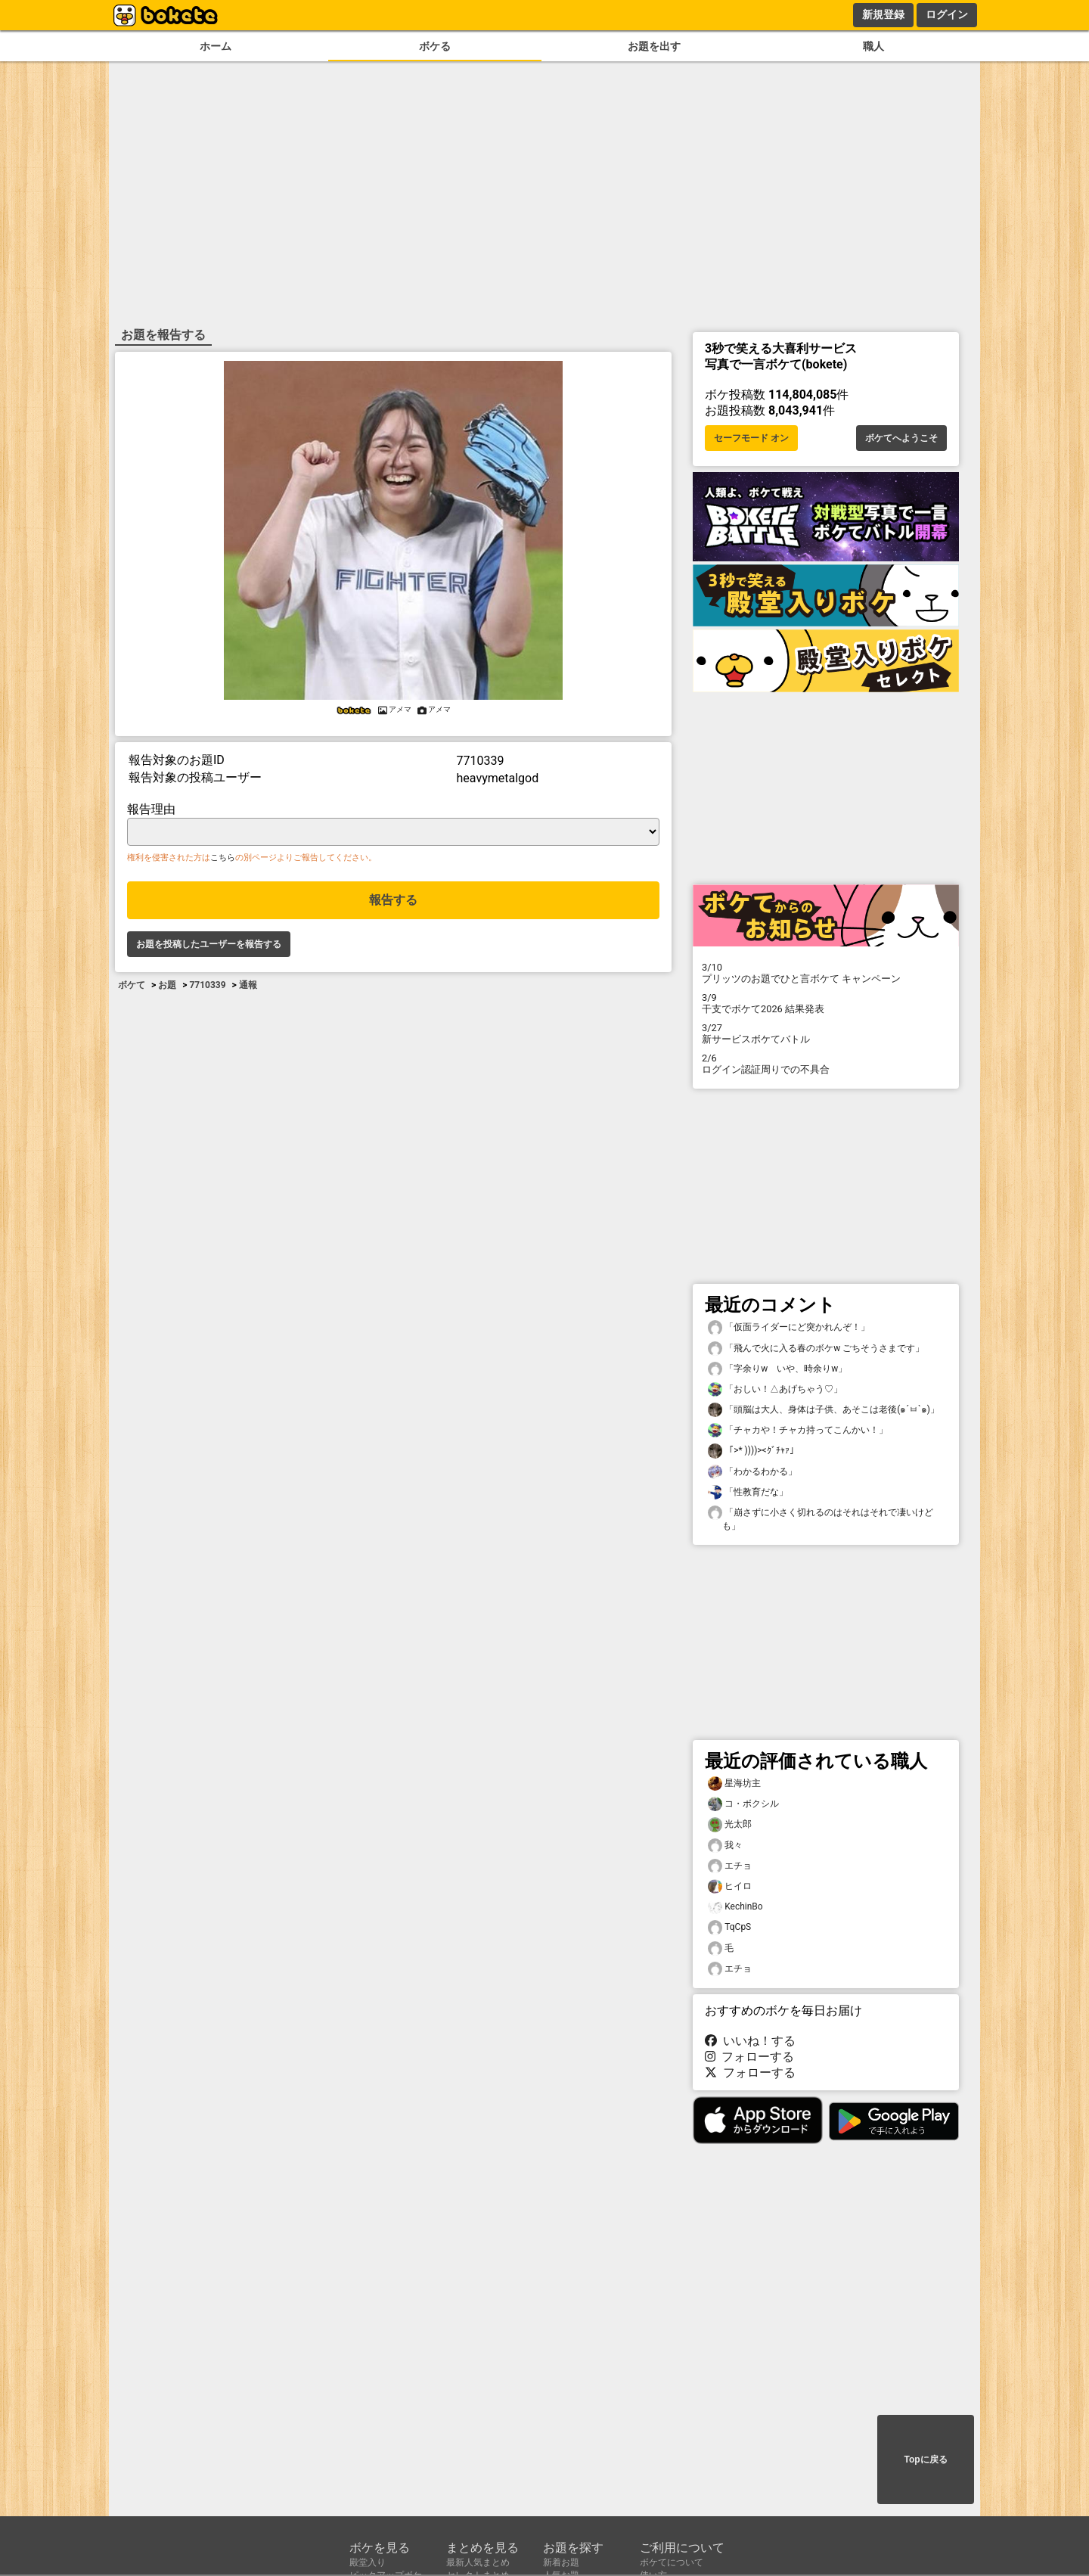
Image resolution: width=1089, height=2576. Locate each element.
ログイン (947, 14)
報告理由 (151, 809)
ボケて (131, 985)
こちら (222, 857)
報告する (393, 899)
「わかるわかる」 (752, 1472)
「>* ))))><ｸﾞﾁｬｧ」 (753, 1450)
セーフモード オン (751, 438)
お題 (167, 985)
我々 (725, 1845)
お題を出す (654, 46)
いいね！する (750, 2041)
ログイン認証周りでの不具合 (826, 1063)
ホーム (215, 46)
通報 (248, 985)
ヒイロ (730, 1886)
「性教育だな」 (748, 1492)
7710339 (207, 985)
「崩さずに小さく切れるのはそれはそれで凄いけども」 (820, 1518)
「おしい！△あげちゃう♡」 (775, 1389)
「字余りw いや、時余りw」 (777, 1369)
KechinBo (735, 1907)
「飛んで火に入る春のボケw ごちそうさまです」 (816, 1348)
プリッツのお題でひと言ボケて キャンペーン (826, 973)
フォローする (749, 2056)
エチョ (730, 1866)
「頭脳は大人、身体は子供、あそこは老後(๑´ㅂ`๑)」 (823, 1410)
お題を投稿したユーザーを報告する (208, 944)
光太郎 (730, 1824)
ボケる (435, 46)
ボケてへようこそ (901, 438)
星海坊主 (734, 1783)
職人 (873, 46)
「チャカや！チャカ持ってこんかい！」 (798, 1430)
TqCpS (729, 1927)
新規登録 (883, 14)
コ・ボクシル (743, 1804)
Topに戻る (925, 2459)
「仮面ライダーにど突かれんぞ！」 (789, 1327)
